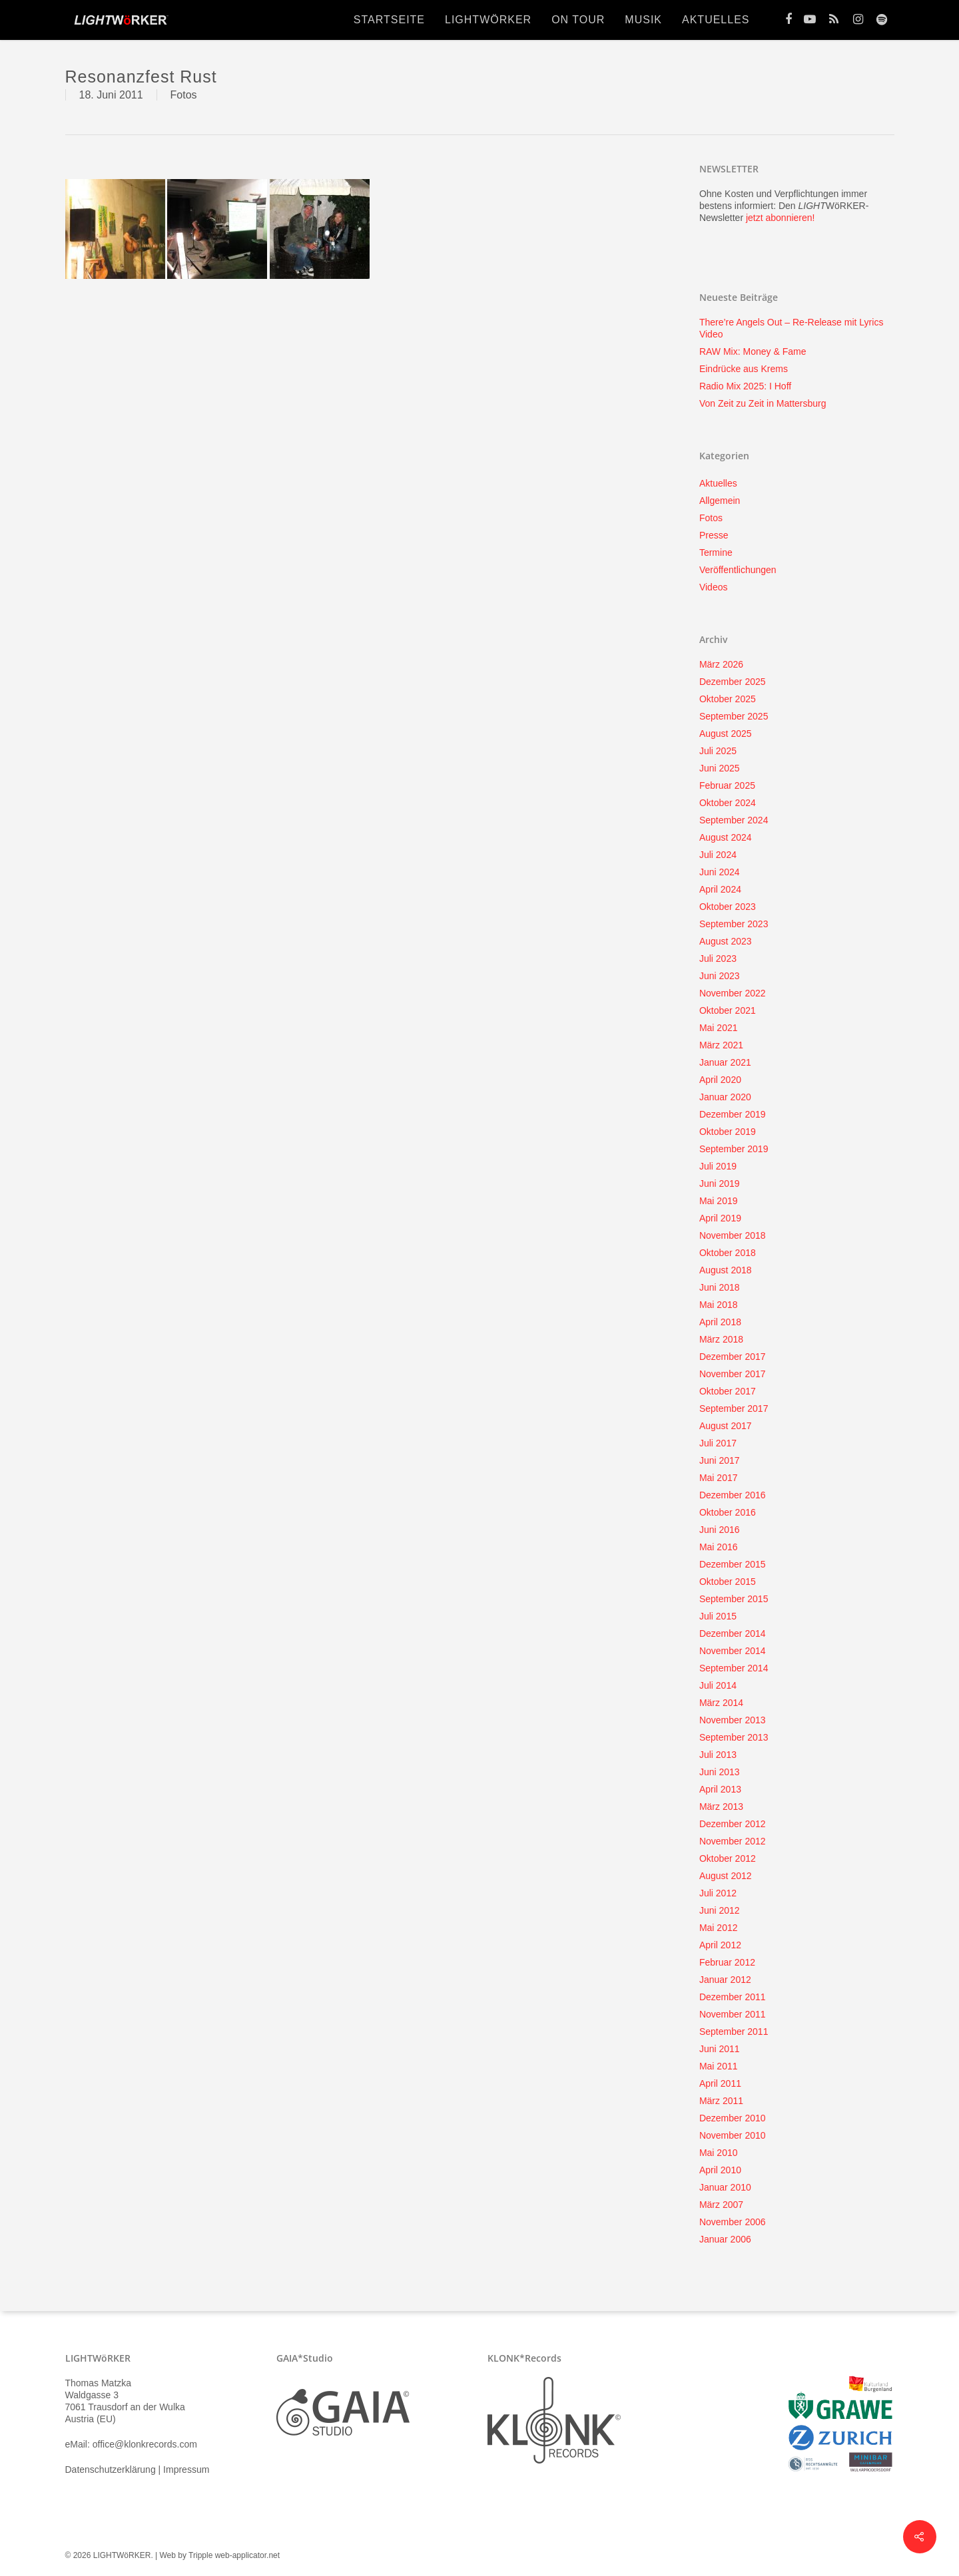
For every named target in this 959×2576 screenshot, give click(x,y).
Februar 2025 (727, 785)
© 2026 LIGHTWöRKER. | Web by (127, 2555)
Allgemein (719, 500)
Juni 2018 (719, 1287)
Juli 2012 (718, 1893)
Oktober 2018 (727, 1252)
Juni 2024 (719, 872)
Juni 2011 (719, 2048)
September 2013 (734, 1737)
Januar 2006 (725, 2239)
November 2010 (732, 2135)
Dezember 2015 (732, 1564)
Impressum (186, 2469)
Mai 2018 (718, 1304)
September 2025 (734, 716)
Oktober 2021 (727, 1010)
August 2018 (725, 1270)
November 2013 (732, 1720)
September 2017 (734, 1408)
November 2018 (732, 1235)
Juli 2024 (718, 854)
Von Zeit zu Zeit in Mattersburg (762, 403)
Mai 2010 (718, 2152)
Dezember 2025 (732, 681)
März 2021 (721, 1045)
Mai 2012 (718, 1927)
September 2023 (734, 924)
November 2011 (732, 2014)
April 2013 (720, 1789)
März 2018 (721, 1339)
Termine (716, 552)
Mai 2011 (718, 2066)
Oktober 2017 (727, 1391)
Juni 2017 (719, 1460)
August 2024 (725, 837)
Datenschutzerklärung (110, 2469)
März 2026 (721, 664)
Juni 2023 (719, 975)
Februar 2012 (727, 1962)
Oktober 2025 (727, 699)
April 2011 (720, 2083)
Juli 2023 (718, 958)
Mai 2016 (718, 1547)
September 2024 (734, 820)
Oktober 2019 (727, 1131)
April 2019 (720, 1218)
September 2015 (734, 1599)
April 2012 (720, 1945)
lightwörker (488, 20)
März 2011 (721, 2100)
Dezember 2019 (732, 1114)
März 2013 (721, 1806)
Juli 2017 (718, 1443)
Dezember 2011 (732, 1997)
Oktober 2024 (727, 802)
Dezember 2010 (732, 2118)
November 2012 (732, 1841)
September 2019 (734, 1149)
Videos (713, 587)
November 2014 (732, 1650)
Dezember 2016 (732, 1495)
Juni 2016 (719, 1529)
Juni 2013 (719, 1772)
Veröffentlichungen (738, 569)
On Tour (578, 20)
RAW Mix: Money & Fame (752, 351)
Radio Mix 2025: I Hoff (745, 386)
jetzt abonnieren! (780, 217)
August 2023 (725, 941)
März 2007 (721, 2204)
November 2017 (732, 1374)
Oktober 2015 (727, 1581)
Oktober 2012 (727, 1858)
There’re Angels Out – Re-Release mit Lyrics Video (791, 328)
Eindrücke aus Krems (743, 368)
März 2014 (721, 1702)
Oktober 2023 (727, 906)
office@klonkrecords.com (145, 2444)
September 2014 (734, 1668)
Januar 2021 (725, 1062)
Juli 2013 (718, 1754)
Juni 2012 (719, 1910)
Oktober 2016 (727, 1512)
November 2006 (732, 2222)
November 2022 (732, 993)
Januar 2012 (725, 1979)
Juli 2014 (718, 1685)
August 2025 (725, 733)
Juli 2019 (718, 1166)
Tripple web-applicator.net (234, 2555)
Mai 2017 (718, 1477)
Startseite (389, 20)
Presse (714, 535)
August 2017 (725, 1425)
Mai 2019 (718, 1200)
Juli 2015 (718, 1616)
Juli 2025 (718, 751)
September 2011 (734, 2031)
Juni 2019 (719, 1183)
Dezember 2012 (732, 1824)
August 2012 (725, 1875)
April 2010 (720, 2170)
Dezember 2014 (732, 1633)
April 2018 (720, 1322)
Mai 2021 (718, 1027)
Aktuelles (715, 20)
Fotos (183, 95)
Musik (643, 20)
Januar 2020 (725, 1097)
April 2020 (720, 1079)
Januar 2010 (725, 2187)
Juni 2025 (719, 768)
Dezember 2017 (732, 1356)
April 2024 (720, 889)
